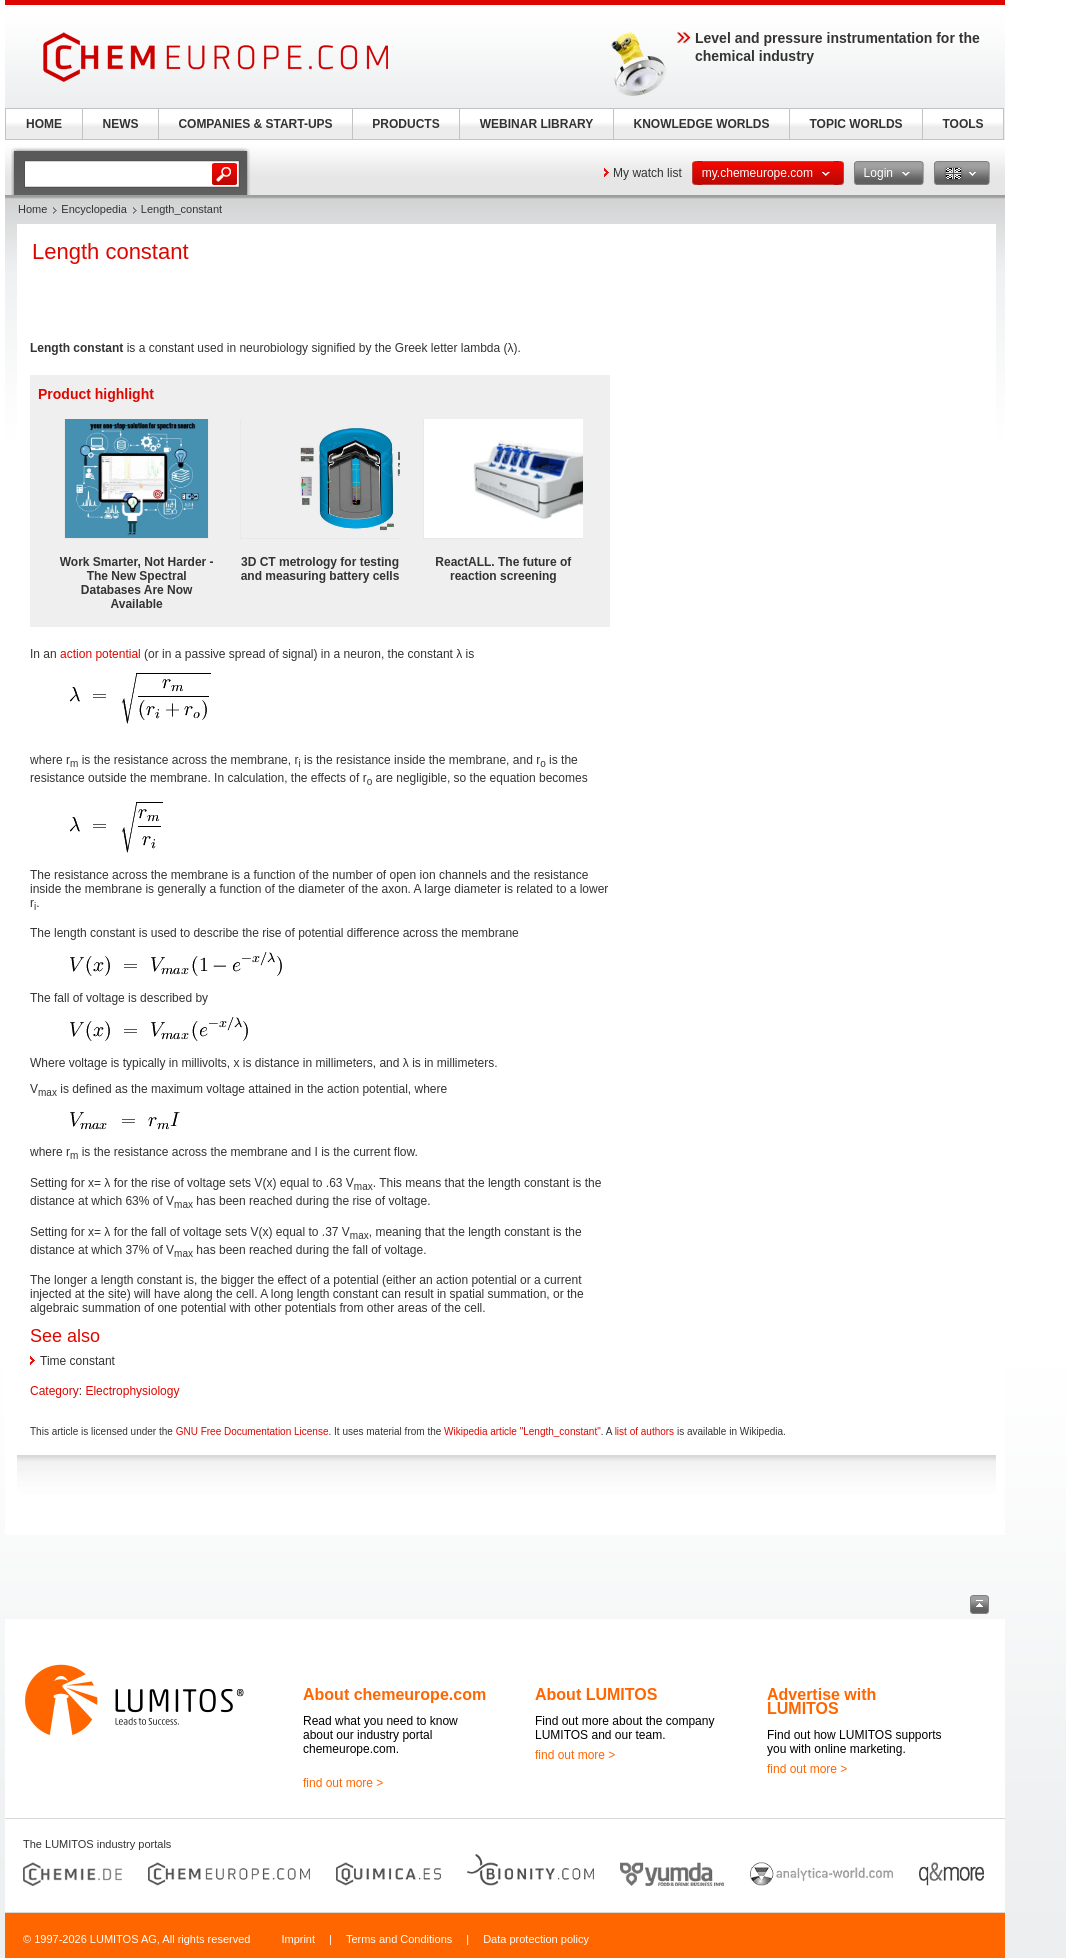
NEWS (121, 124)
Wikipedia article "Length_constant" (522, 1431)
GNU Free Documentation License (252, 1431)
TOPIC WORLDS (855, 124)
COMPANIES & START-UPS (255, 124)
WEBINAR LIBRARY (537, 124)
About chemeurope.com (394, 1694)
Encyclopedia (93, 209)
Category (54, 1391)
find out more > (343, 1783)
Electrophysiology (132, 1391)
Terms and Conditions (399, 1939)
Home (32, 209)
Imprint (298, 1939)
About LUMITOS (596, 1694)
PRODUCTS (405, 124)
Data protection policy (536, 1939)
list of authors (644, 1431)
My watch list (647, 173)
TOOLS (962, 124)
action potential (100, 654)
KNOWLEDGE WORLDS (702, 124)
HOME (44, 124)
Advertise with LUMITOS (821, 1701)
